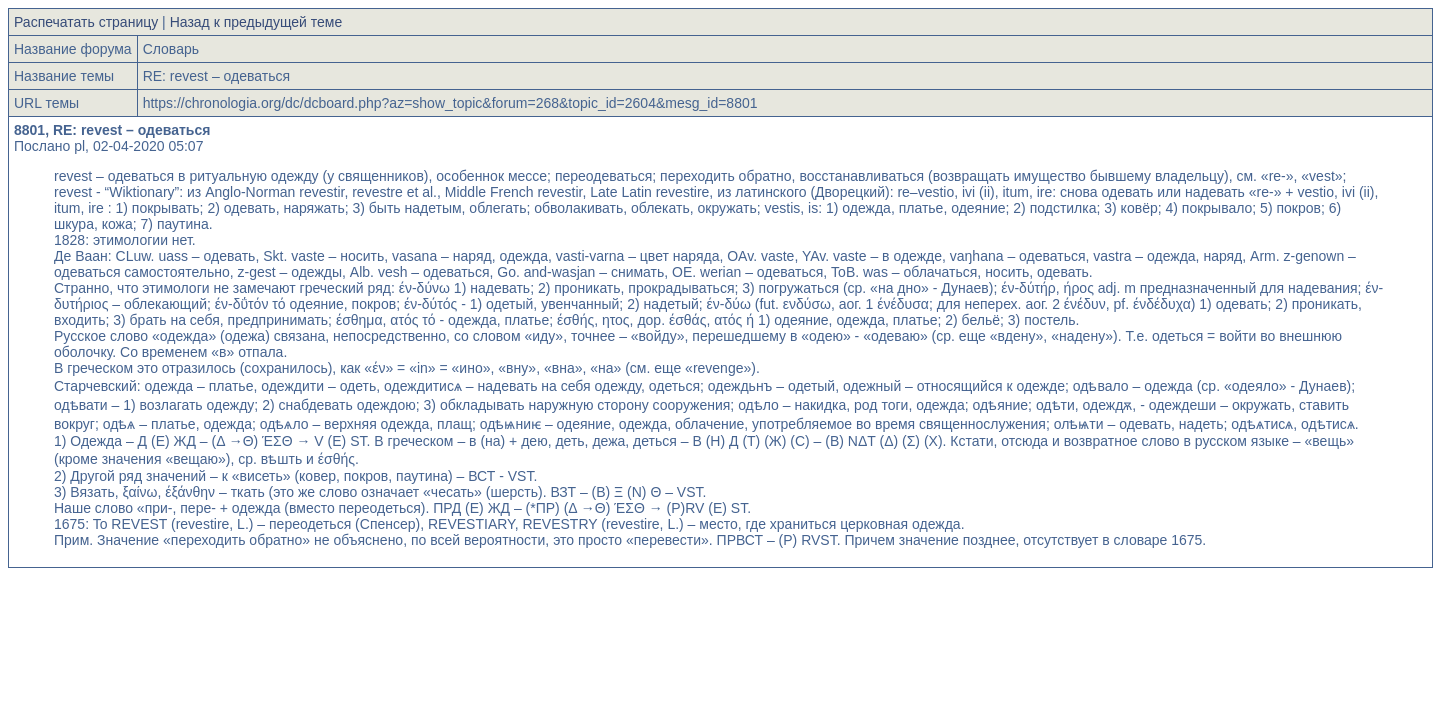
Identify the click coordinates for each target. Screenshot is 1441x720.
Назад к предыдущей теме (256, 22)
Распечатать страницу (86, 22)
